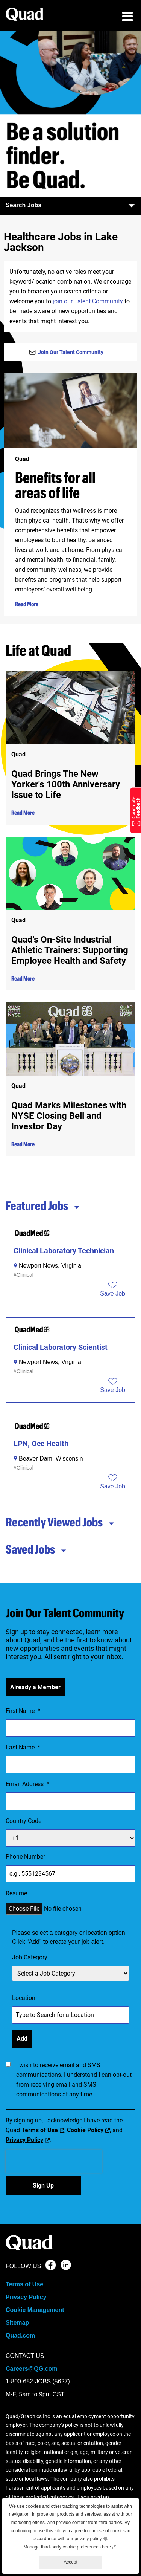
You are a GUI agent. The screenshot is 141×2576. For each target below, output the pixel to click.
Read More (26, 603)
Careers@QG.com (31, 2368)
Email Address (27, 1784)
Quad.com (20, 2335)
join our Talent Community (87, 301)
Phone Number (25, 1856)
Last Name (23, 1747)
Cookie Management (35, 2310)
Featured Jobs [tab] (43, 1205)
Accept (70, 2562)
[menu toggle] (127, 17)
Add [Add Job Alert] (22, 2038)
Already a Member (35, 1687)
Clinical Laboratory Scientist (61, 1347)
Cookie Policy (85, 2130)
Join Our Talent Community (70, 352)
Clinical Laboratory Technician (64, 1250)
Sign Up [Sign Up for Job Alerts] (43, 2185)
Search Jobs (70, 205)
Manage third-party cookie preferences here (69, 2546)
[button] (112, 1294)
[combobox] (70, 2015)
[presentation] (54, 2161)
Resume (16, 1893)
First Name (23, 1711)
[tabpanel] (70, 1360)
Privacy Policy (24, 2140)
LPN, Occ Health (41, 1443)
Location (23, 1998)
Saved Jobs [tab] (36, 1549)
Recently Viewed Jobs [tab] (60, 1522)
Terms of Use (39, 2130)
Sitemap (17, 2322)
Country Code (23, 1820)
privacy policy (90, 2538)
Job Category (29, 1957)
